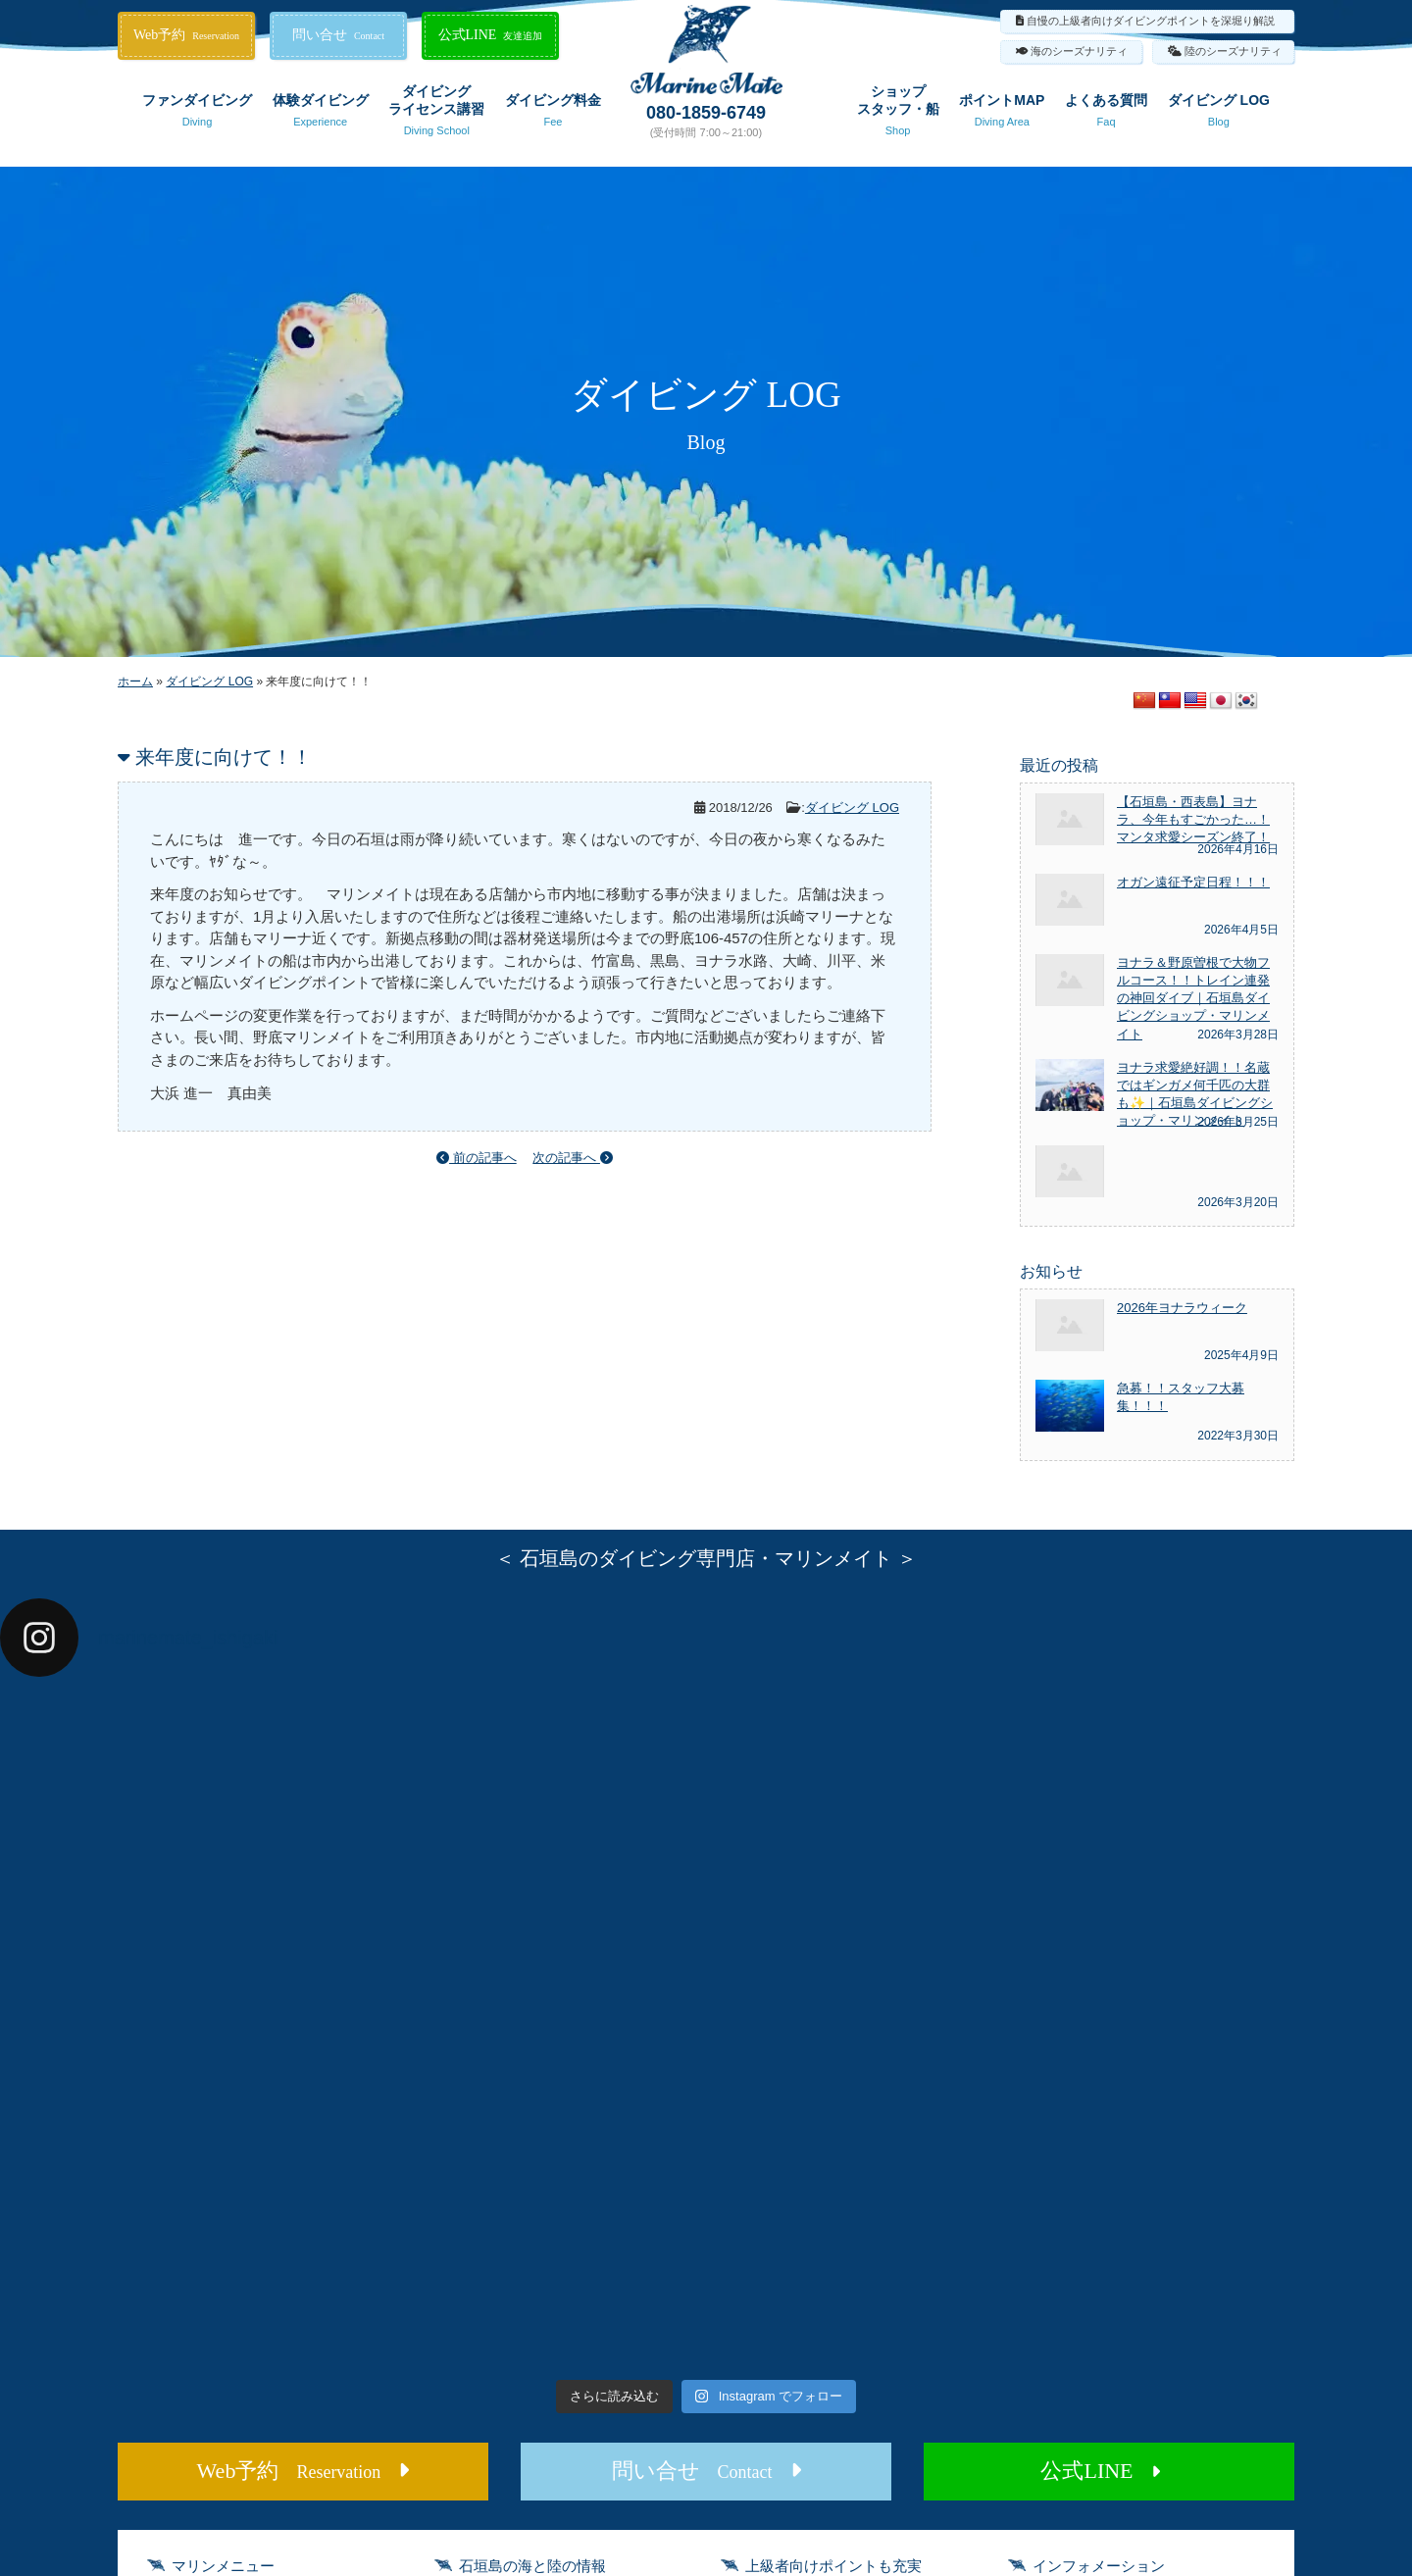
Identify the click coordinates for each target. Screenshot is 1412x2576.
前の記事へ (476, 1157)
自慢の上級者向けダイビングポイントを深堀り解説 (1151, 20)
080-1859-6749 (706, 113)
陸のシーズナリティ (1233, 51)
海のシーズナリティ (1079, 51)
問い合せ (338, 34)
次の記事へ (572, 1157)
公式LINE (490, 34)
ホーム (135, 681)
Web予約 (186, 34)
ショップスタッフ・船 (898, 113)
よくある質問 (1106, 113)
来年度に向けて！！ (223, 757)
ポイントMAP (1001, 113)
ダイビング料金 (553, 113)
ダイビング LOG (1219, 113)
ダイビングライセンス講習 (436, 113)
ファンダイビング (197, 113)
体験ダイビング (321, 113)
